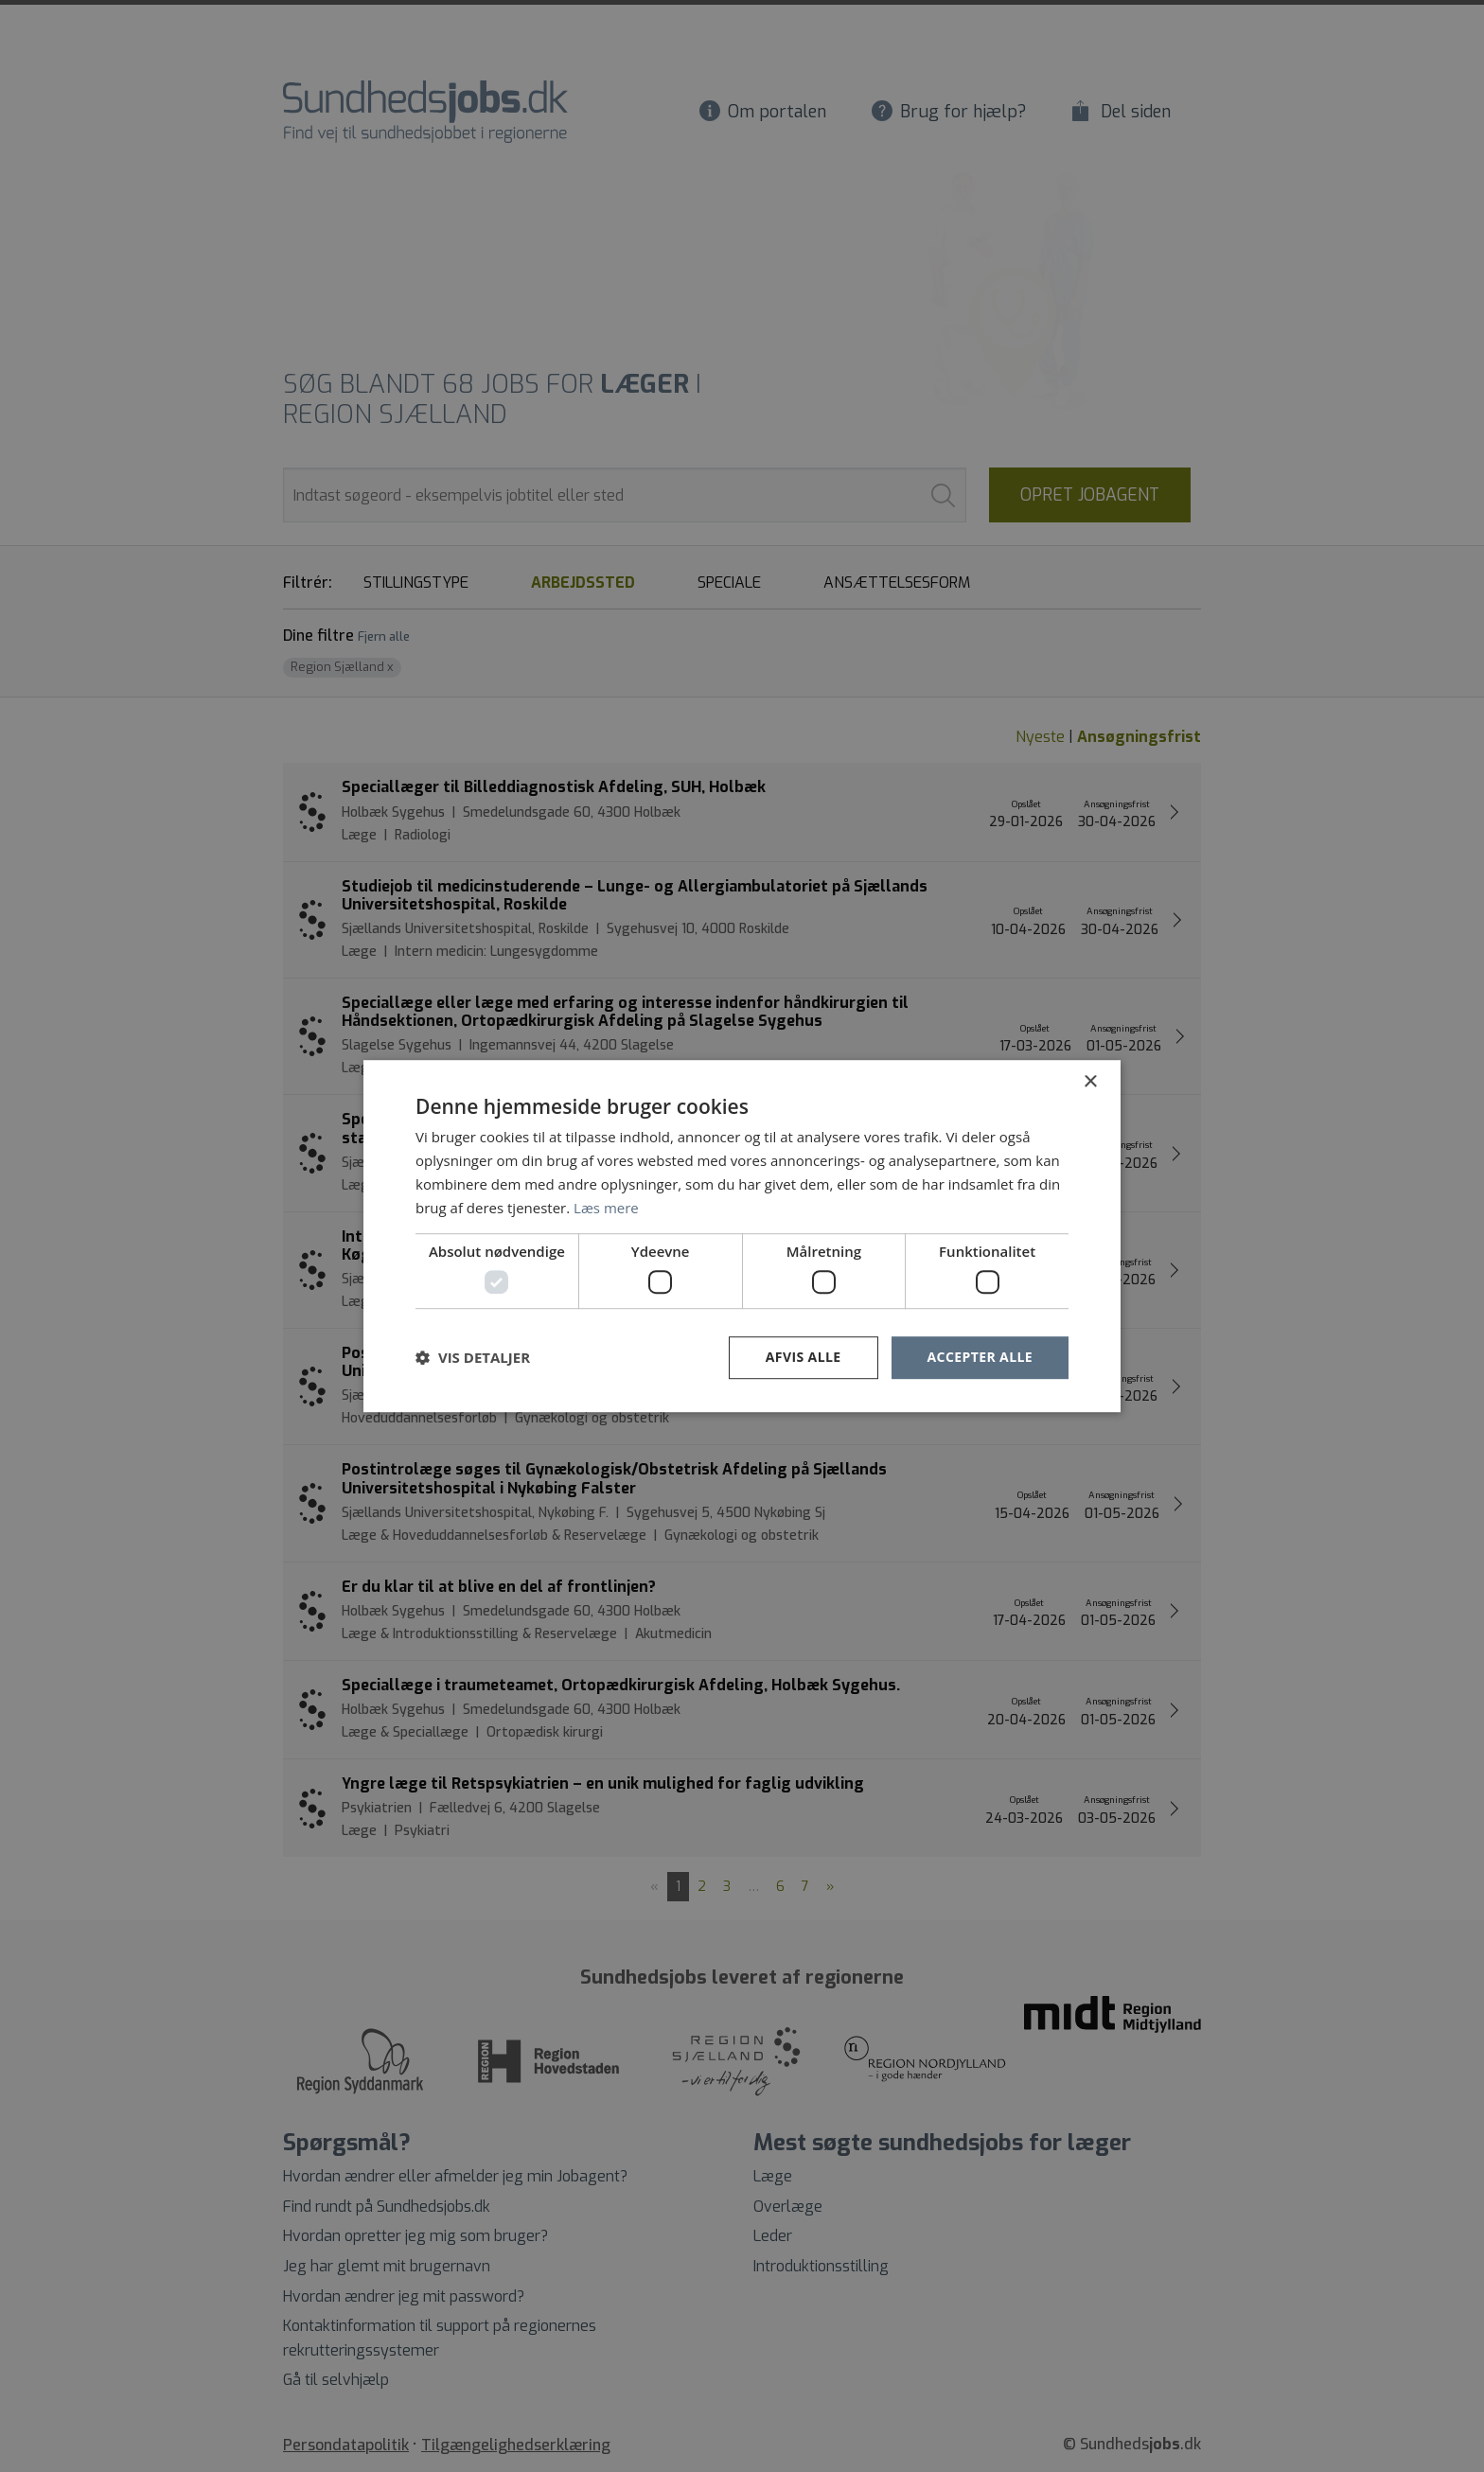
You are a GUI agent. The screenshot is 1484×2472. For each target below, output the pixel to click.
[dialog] (742, 1236)
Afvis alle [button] (803, 1357)
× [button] (1090, 1082)
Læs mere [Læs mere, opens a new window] (606, 1207)
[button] (472, 1357)
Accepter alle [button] (980, 1357)
